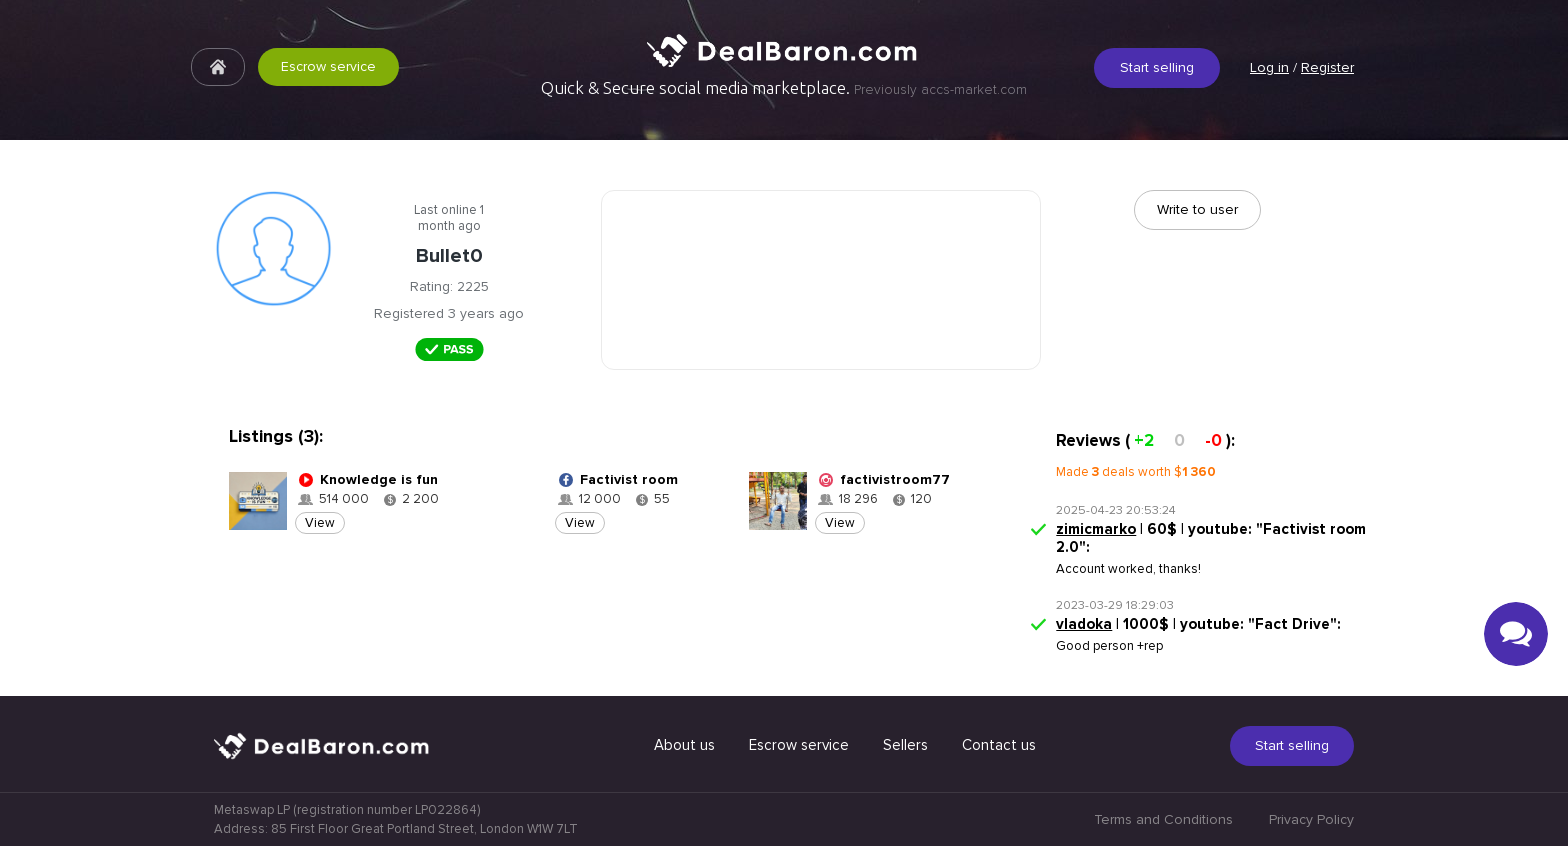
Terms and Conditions (1163, 819)
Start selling (1157, 67)
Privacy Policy (1311, 819)
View (320, 523)
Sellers (905, 745)
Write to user (1197, 209)
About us (684, 745)
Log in (1269, 67)
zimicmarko (1096, 529)
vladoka (1084, 624)
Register (1327, 67)
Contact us (999, 745)
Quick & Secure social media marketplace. (784, 88)
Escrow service (328, 66)
